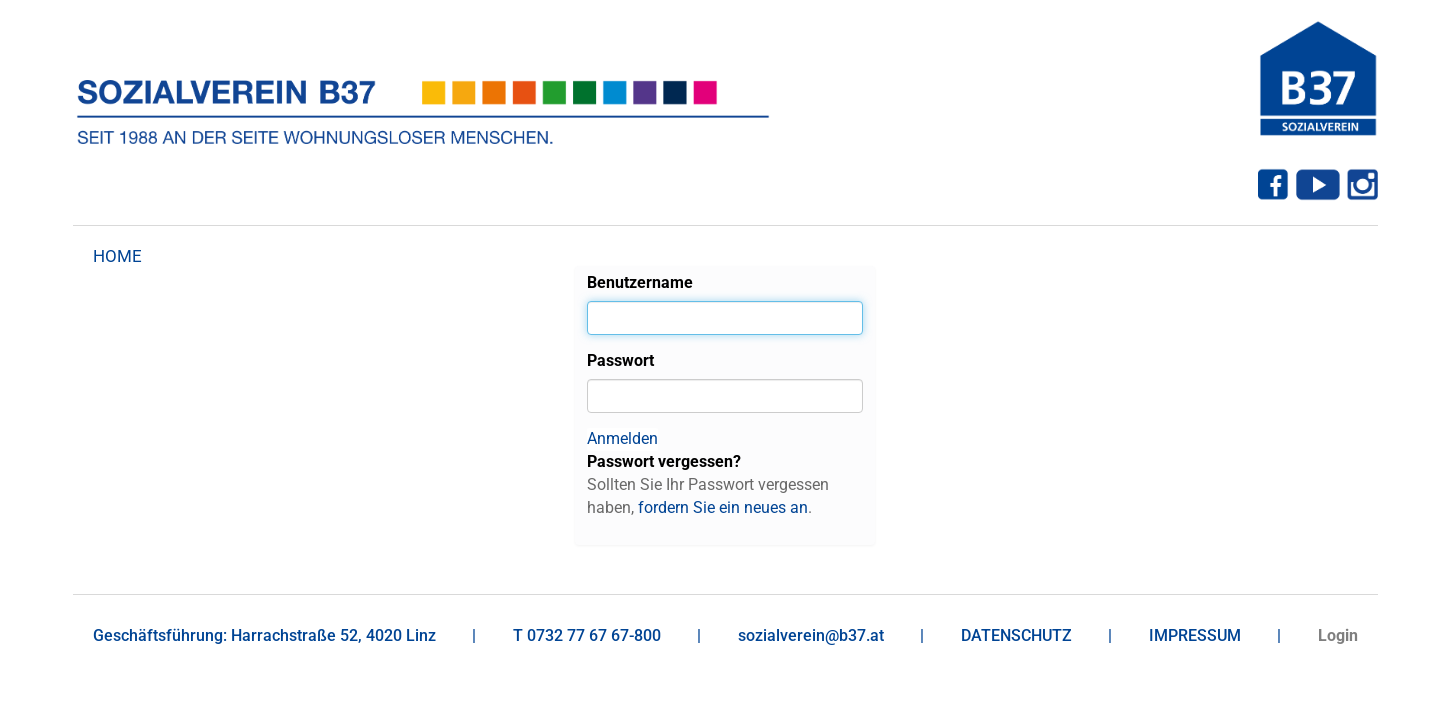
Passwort (620, 360)
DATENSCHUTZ (1016, 635)
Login (1338, 635)
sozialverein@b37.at (811, 635)
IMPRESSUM (1195, 635)
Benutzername (640, 282)
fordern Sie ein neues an (723, 507)
